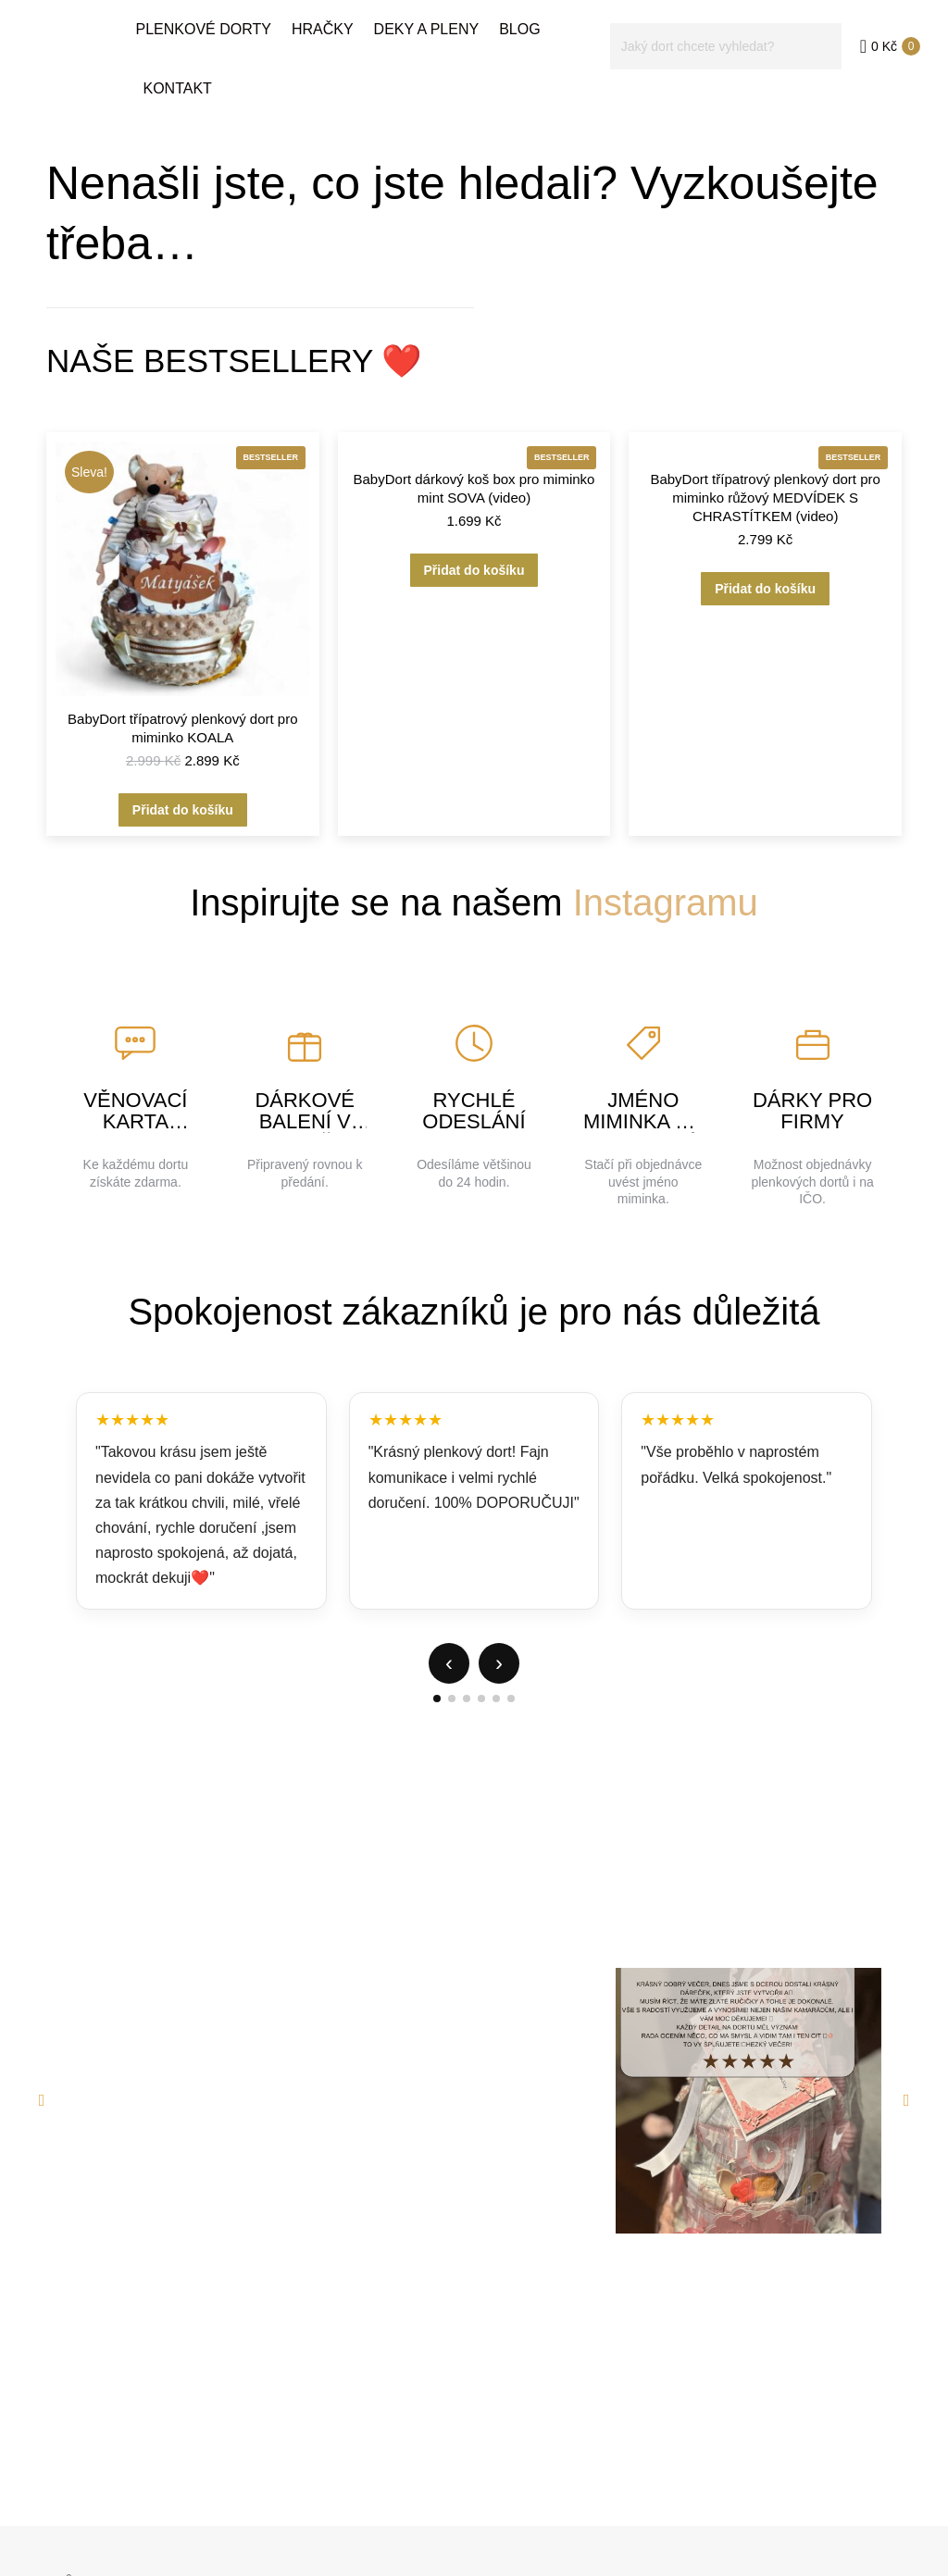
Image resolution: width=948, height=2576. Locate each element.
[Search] (726, 79)
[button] (41, 2100)
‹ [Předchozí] (449, 1662)
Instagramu (665, 902)
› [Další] (499, 1662)
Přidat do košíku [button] (182, 810)
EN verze (877, 17)
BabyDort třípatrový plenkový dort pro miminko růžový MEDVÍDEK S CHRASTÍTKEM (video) (764, 497)
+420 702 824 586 (247, 17)
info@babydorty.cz (107, 17)
